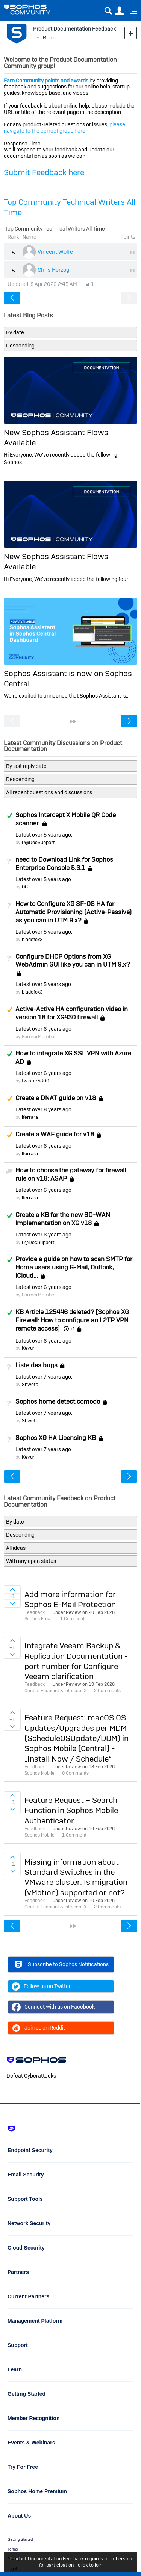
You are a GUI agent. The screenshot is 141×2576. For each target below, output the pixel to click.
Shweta (30, 1384)
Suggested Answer (9, 1009)
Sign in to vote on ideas (12, 1589)
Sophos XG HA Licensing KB (55, 1438)
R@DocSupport (38, 842)
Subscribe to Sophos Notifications (60, 1965)
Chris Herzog (54, 269)
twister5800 (35, 1081)
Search (108, 11)
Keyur (28, 1348)
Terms (13, 2549)
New (130, 33)
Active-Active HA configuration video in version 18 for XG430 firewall (71, 1013)
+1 (72, 1328)
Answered (9, 815)
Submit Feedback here (44, 172)
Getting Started (20, 2539)
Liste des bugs (36, 1365)
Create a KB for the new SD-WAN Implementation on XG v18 (62, 1219)
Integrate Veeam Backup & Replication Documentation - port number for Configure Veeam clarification (76, 1660)
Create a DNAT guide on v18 (55, 1098)
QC (25, 886)
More (48, 37)
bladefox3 (32, 939)
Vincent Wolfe (55, 251)
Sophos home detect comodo (57, 1401)
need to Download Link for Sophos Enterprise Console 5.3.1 (64, 863)
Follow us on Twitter (41, 1986)
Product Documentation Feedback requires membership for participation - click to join (70, 2561)
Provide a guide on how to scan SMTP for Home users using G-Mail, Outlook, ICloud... (73, 1267)
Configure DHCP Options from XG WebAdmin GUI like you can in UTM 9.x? (72, 960)
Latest (43, 834)
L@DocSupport (38, 1242)
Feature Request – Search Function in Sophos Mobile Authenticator (71, 1810)
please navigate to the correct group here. (64, 127)
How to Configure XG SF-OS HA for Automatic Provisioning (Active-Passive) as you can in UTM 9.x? (73, 912)
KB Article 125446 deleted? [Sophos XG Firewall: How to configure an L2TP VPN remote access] (72, 1320)
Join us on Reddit (38, 2028)
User (119, 11)
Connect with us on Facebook (53, 2007)
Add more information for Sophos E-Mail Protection (70, 1599)
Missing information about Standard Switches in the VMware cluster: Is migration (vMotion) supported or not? (75, 1877)
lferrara (30, 1117)
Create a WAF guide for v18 (54, 1134)
